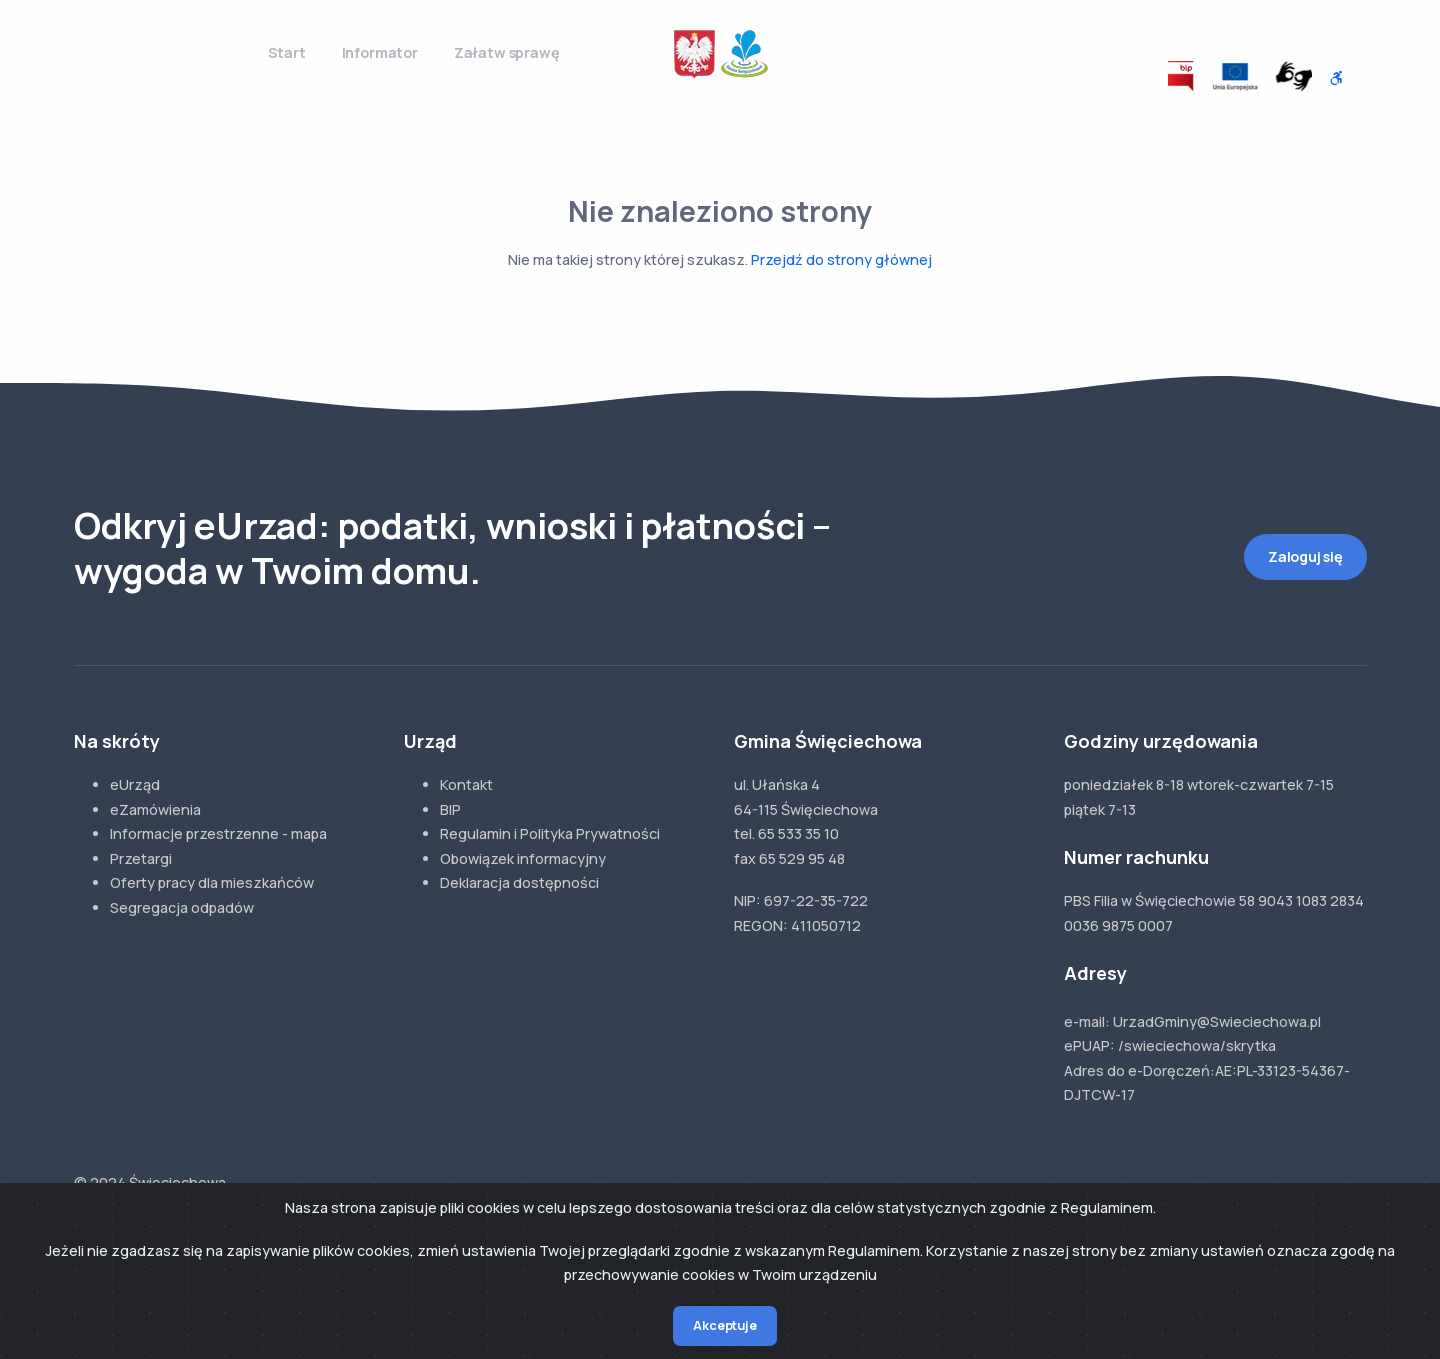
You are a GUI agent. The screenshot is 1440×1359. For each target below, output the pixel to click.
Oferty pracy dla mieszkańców (212, 882)
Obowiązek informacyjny (523, 858)
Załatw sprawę (507, 52)
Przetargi (141, 858)
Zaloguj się (1305, 556)
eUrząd (135, 784)
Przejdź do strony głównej (841, 259)
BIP (450, 809)
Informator (380, 52)
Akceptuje (724, 1325)
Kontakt (466, 784)
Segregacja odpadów (182, 907)
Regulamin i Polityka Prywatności (550, 833)
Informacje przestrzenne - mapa (218, 833)
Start (287, 52)
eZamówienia (155, 809)
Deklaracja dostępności (519, 882)
